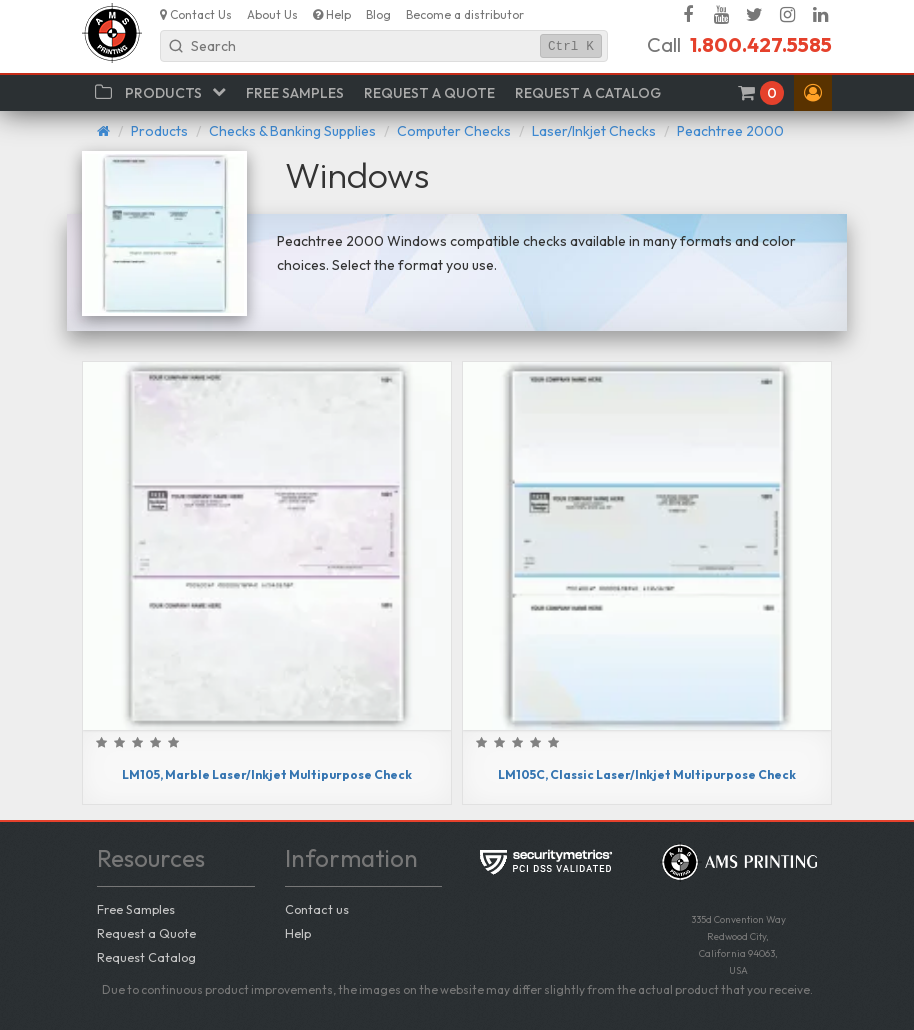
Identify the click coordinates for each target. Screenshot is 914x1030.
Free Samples (136, 909)
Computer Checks (454, 131)
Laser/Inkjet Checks (594, 131)
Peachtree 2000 (730, 131)
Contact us (317, 909)
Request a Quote (146, 933)
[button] (813, 93)
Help (298, 933)
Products (159, 131)
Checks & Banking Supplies (292, 131)
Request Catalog (146, 957)
